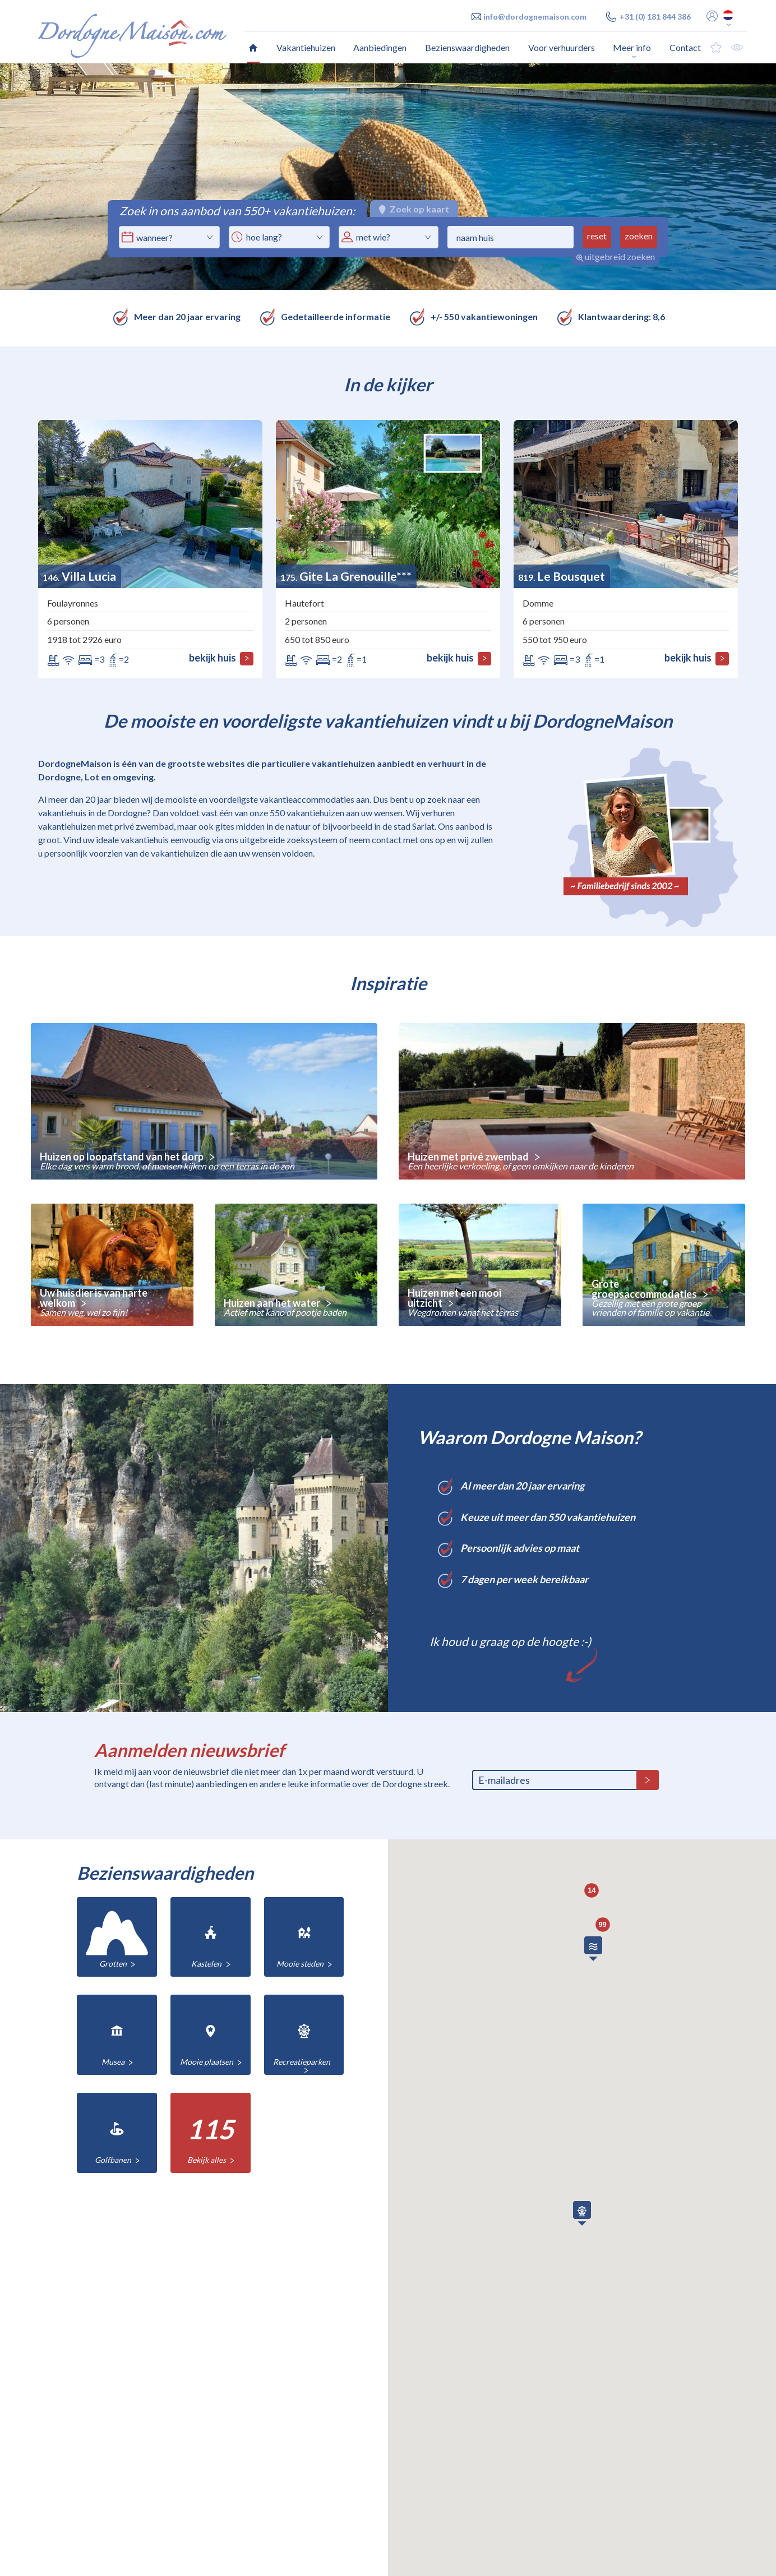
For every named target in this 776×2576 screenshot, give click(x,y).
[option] (388, 176)
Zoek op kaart (414, 209)
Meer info (632, 47)
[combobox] (279, 237)
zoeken (639, 235)
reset (597, 235)
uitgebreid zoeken (615, 256)
